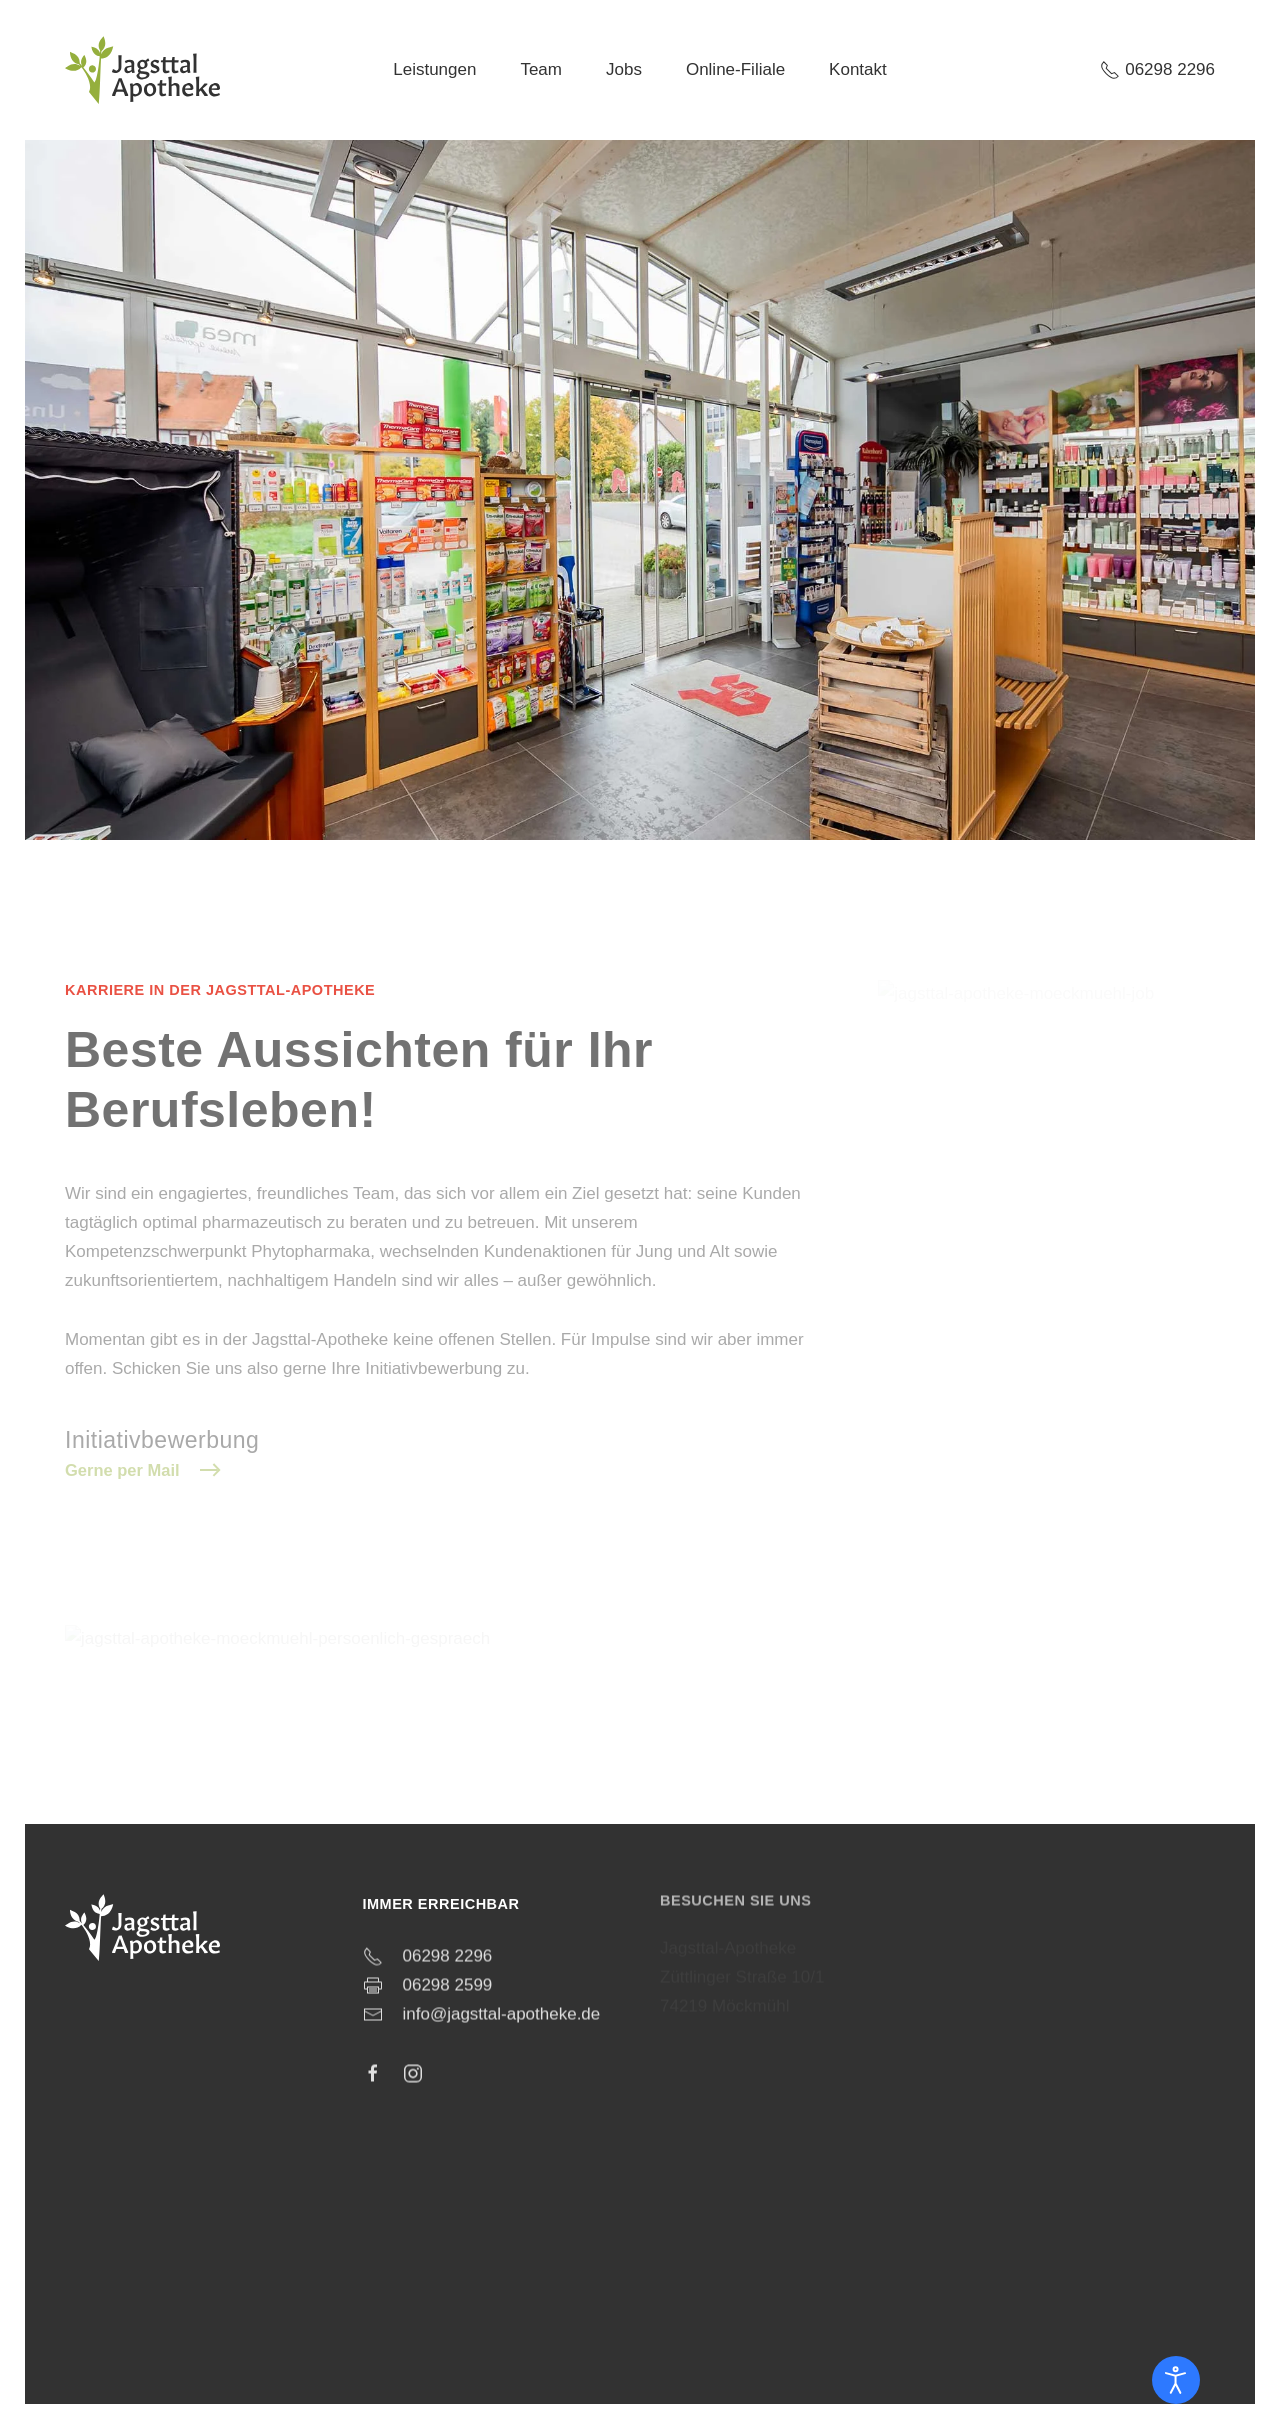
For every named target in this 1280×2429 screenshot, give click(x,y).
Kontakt (858, 69)
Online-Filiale (735, 69)
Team (541, 69)
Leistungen (434, 69)
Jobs (624, 69)
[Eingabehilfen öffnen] (1176, 2380)
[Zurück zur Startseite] (142, 70)
